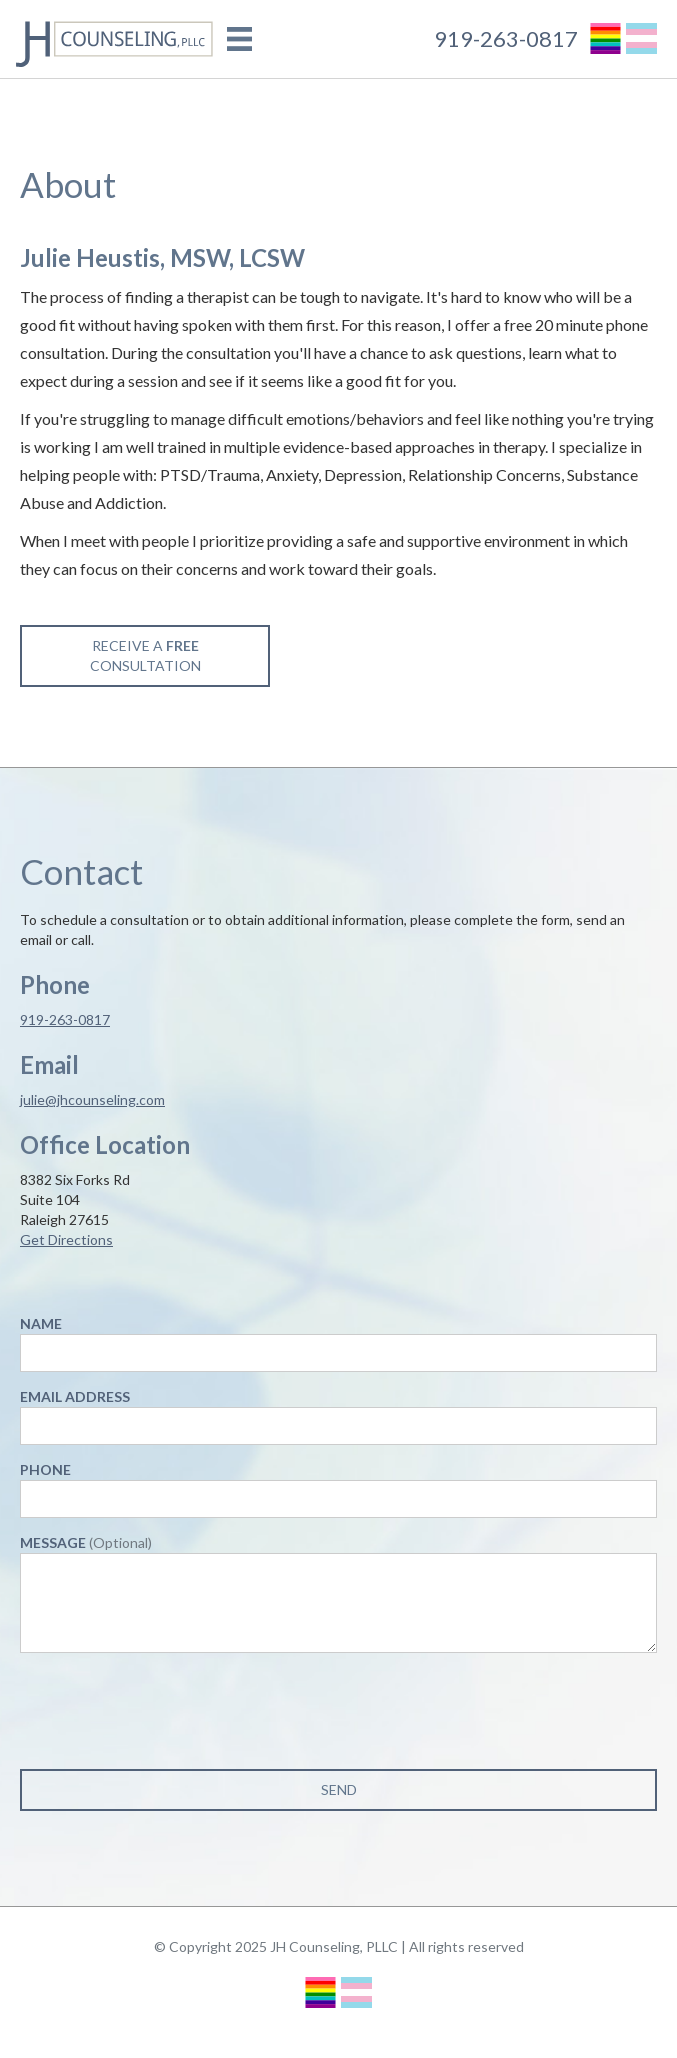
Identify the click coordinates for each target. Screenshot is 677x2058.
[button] (239, 39)
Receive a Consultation (145, 655)
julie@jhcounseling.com (92, 1099)
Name (41, 1323)
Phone (45, 1469)
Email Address (75, 1396)
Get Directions (66, 1239)
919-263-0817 (506, 39)
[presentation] (172, 1707)
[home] (110, 39)
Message (86, 1542)
